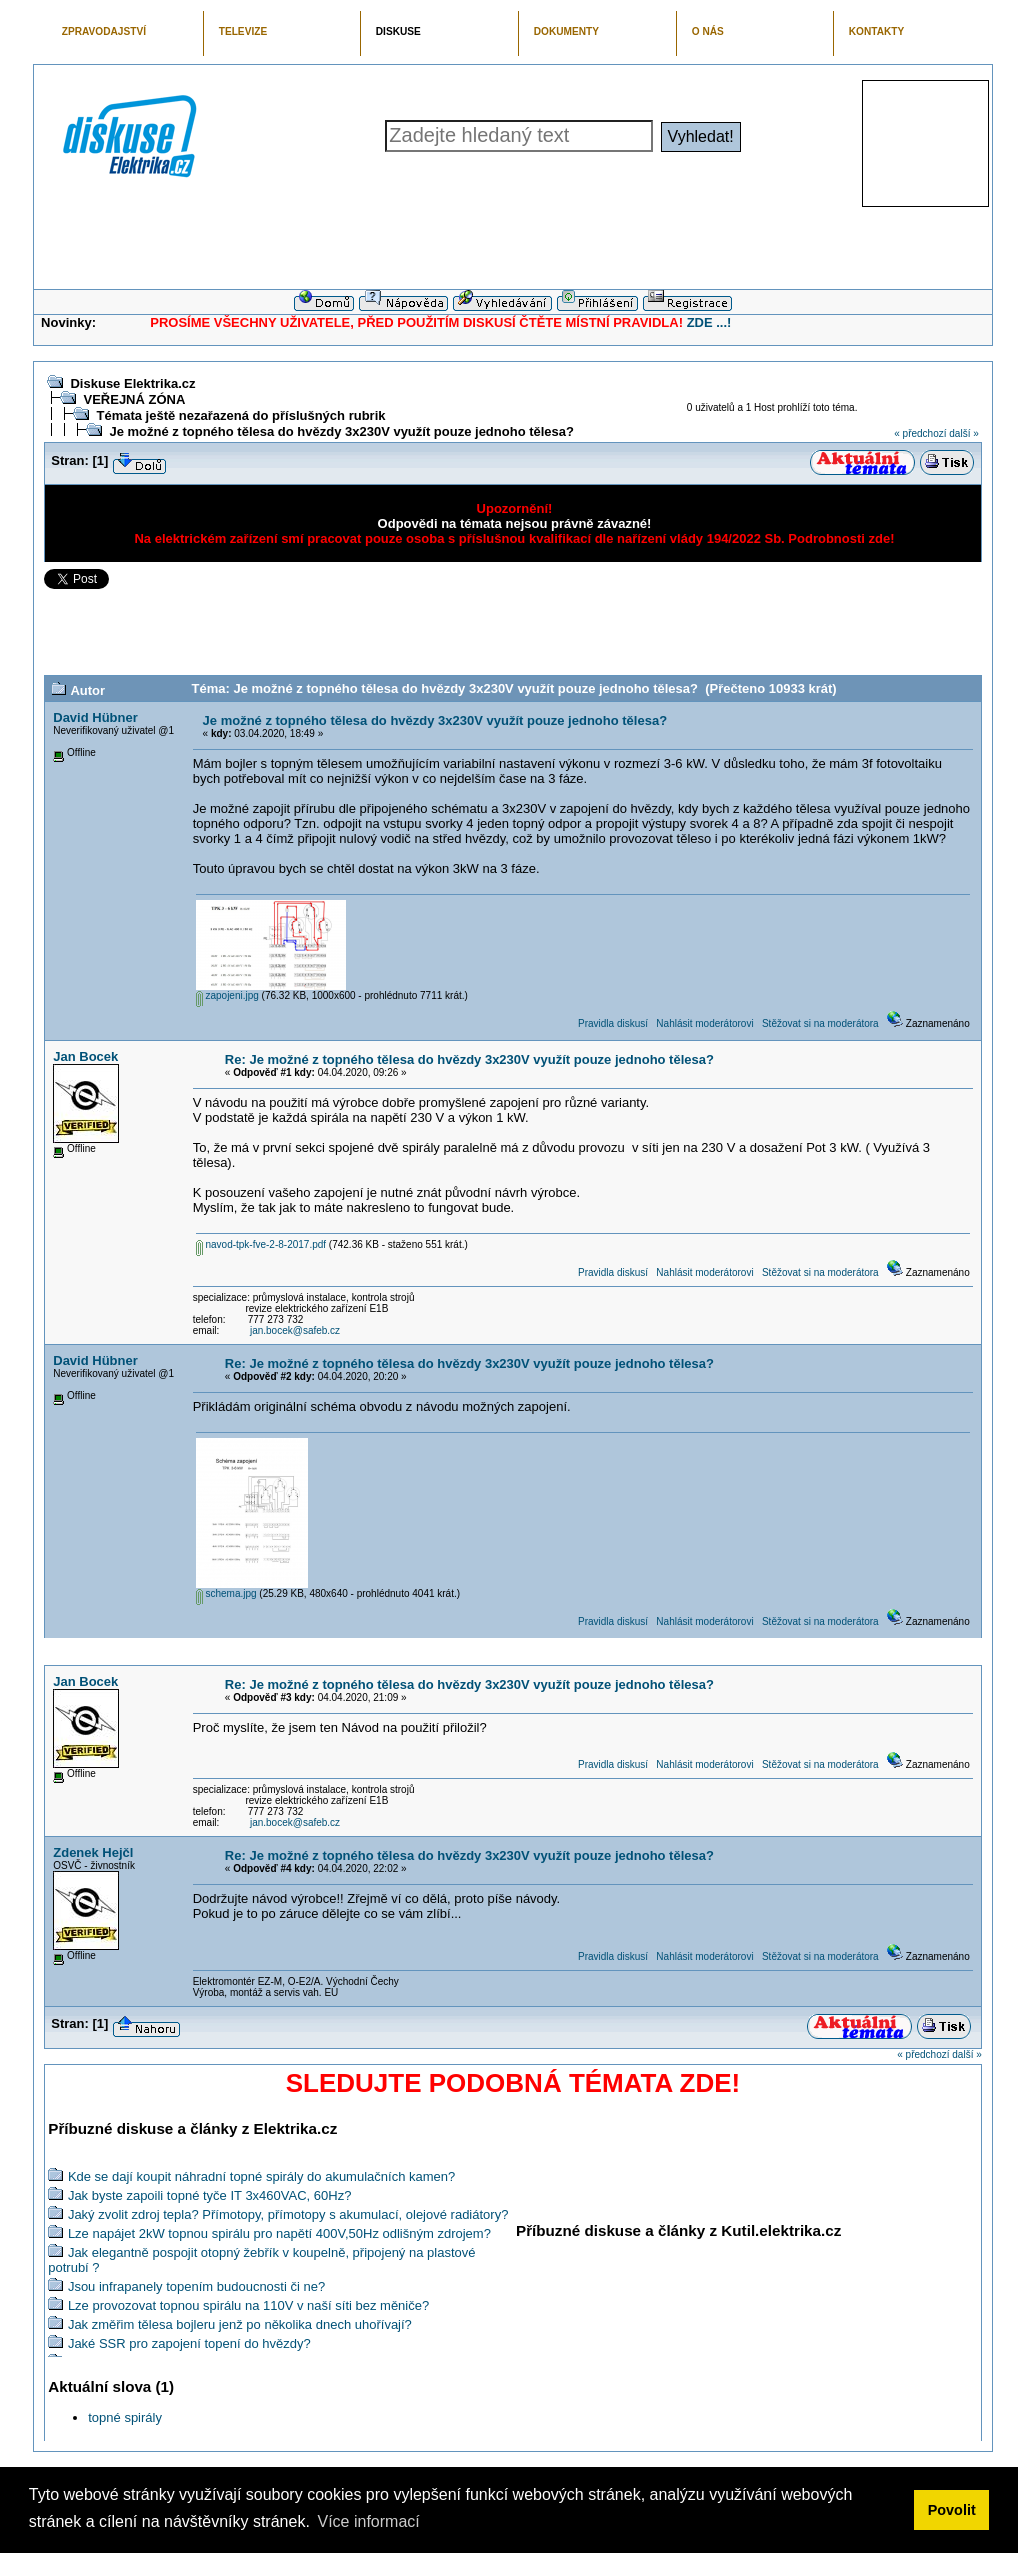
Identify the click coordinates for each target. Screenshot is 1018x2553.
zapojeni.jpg (227, 995)
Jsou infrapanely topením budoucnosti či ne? (196, 2286)
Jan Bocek (85, 1056)
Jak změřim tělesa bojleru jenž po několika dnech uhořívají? (240, 2324)
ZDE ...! (709, 322)
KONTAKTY (877, 31)
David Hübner (95, 717)
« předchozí (920, 433)
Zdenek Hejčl (93, 1852)
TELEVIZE (243, 31)
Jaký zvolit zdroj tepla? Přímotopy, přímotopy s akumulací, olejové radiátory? (288, 2214)
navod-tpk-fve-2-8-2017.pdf (261, 1244)
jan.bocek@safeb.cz (295, 1330)
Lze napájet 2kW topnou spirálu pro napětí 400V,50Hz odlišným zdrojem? (279, 2233)
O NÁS (708, 31)
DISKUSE (398, 31)
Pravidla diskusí (613, 1023)
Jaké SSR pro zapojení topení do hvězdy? (189, 2343)
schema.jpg (226, 1593)
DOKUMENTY (566, 31)
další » (963, 433)
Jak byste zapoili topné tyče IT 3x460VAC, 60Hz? (210, 2195)
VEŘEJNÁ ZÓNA (134, 399)
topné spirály (125, 2417)
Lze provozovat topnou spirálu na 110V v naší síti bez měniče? (248, 2305)
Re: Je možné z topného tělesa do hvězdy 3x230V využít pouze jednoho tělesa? (469, 1059)
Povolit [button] (952, 2510)
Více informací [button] (368, 2521)
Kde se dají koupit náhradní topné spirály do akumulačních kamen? (261, 2176)
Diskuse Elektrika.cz (132, 383)
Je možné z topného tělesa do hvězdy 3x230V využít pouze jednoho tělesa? (341, 431)
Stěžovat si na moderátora (820, 1023)
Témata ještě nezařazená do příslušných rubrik (240, 415)
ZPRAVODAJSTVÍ (104, 31)
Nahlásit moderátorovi (704, 1023)
